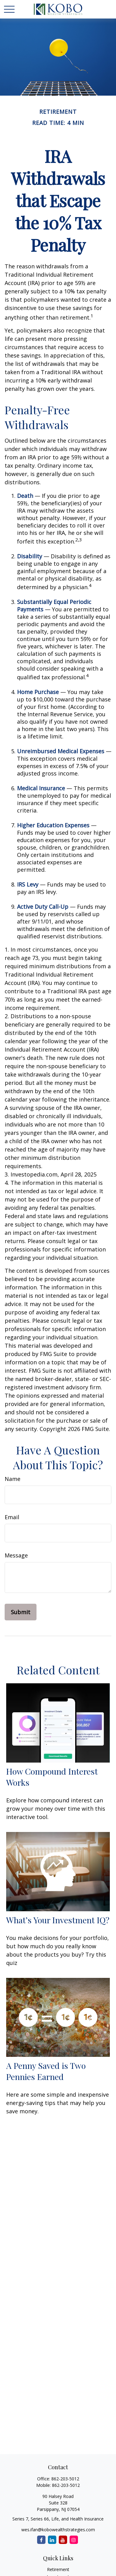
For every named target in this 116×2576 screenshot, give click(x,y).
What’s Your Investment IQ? (58, 1919)
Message (16, 1555)
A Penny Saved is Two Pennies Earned (46, 2071)
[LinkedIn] (52, 2540)
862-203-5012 (65, 2479)
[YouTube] (63, 2540)
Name (12, 1478)
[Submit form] (21, 1612)
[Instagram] (74, 2540)
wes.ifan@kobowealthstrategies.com (58, 2530)
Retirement (58, 2569)
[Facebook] (41, 2540)
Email (12, 1517)
